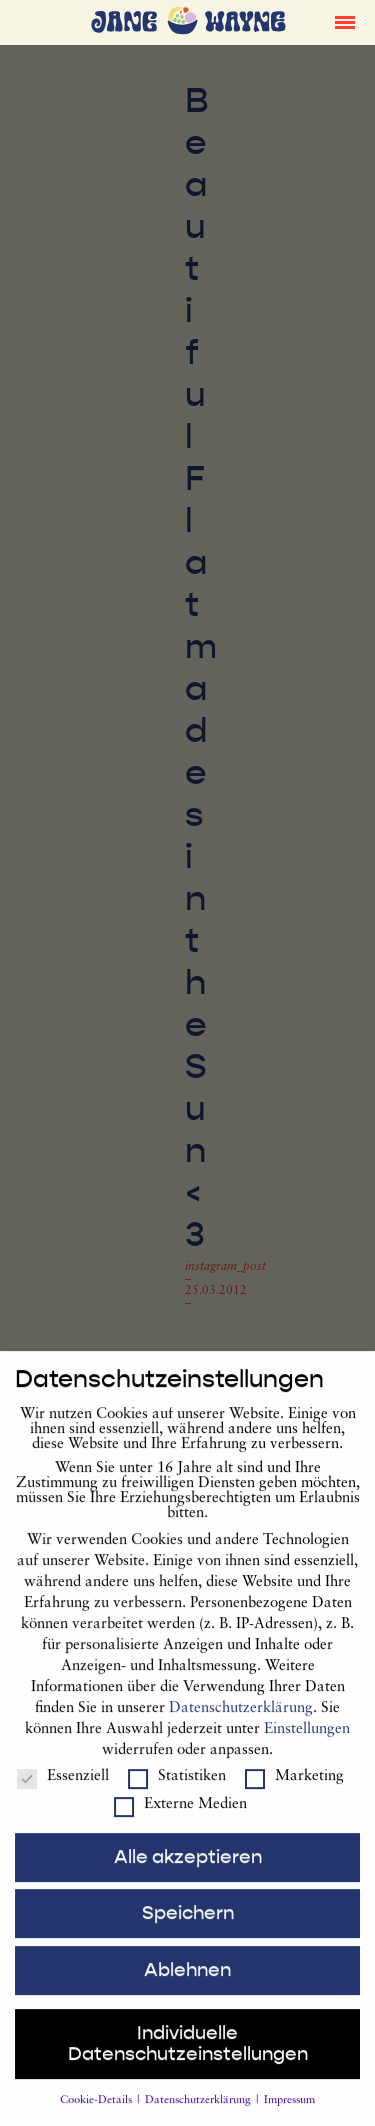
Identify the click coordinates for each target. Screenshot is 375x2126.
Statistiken (177, 1792)
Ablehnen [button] (187, 1986)
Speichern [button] (188, 1929)
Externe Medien (180, 1820)
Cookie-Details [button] (97, 2116)
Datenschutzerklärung (241, 1724)
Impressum (289, 2116)
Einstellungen (307, 1745)
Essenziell (63, 1792)
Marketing (294, 1792)
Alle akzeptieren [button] (188, 1872)
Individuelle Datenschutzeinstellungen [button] (188, 2059)
